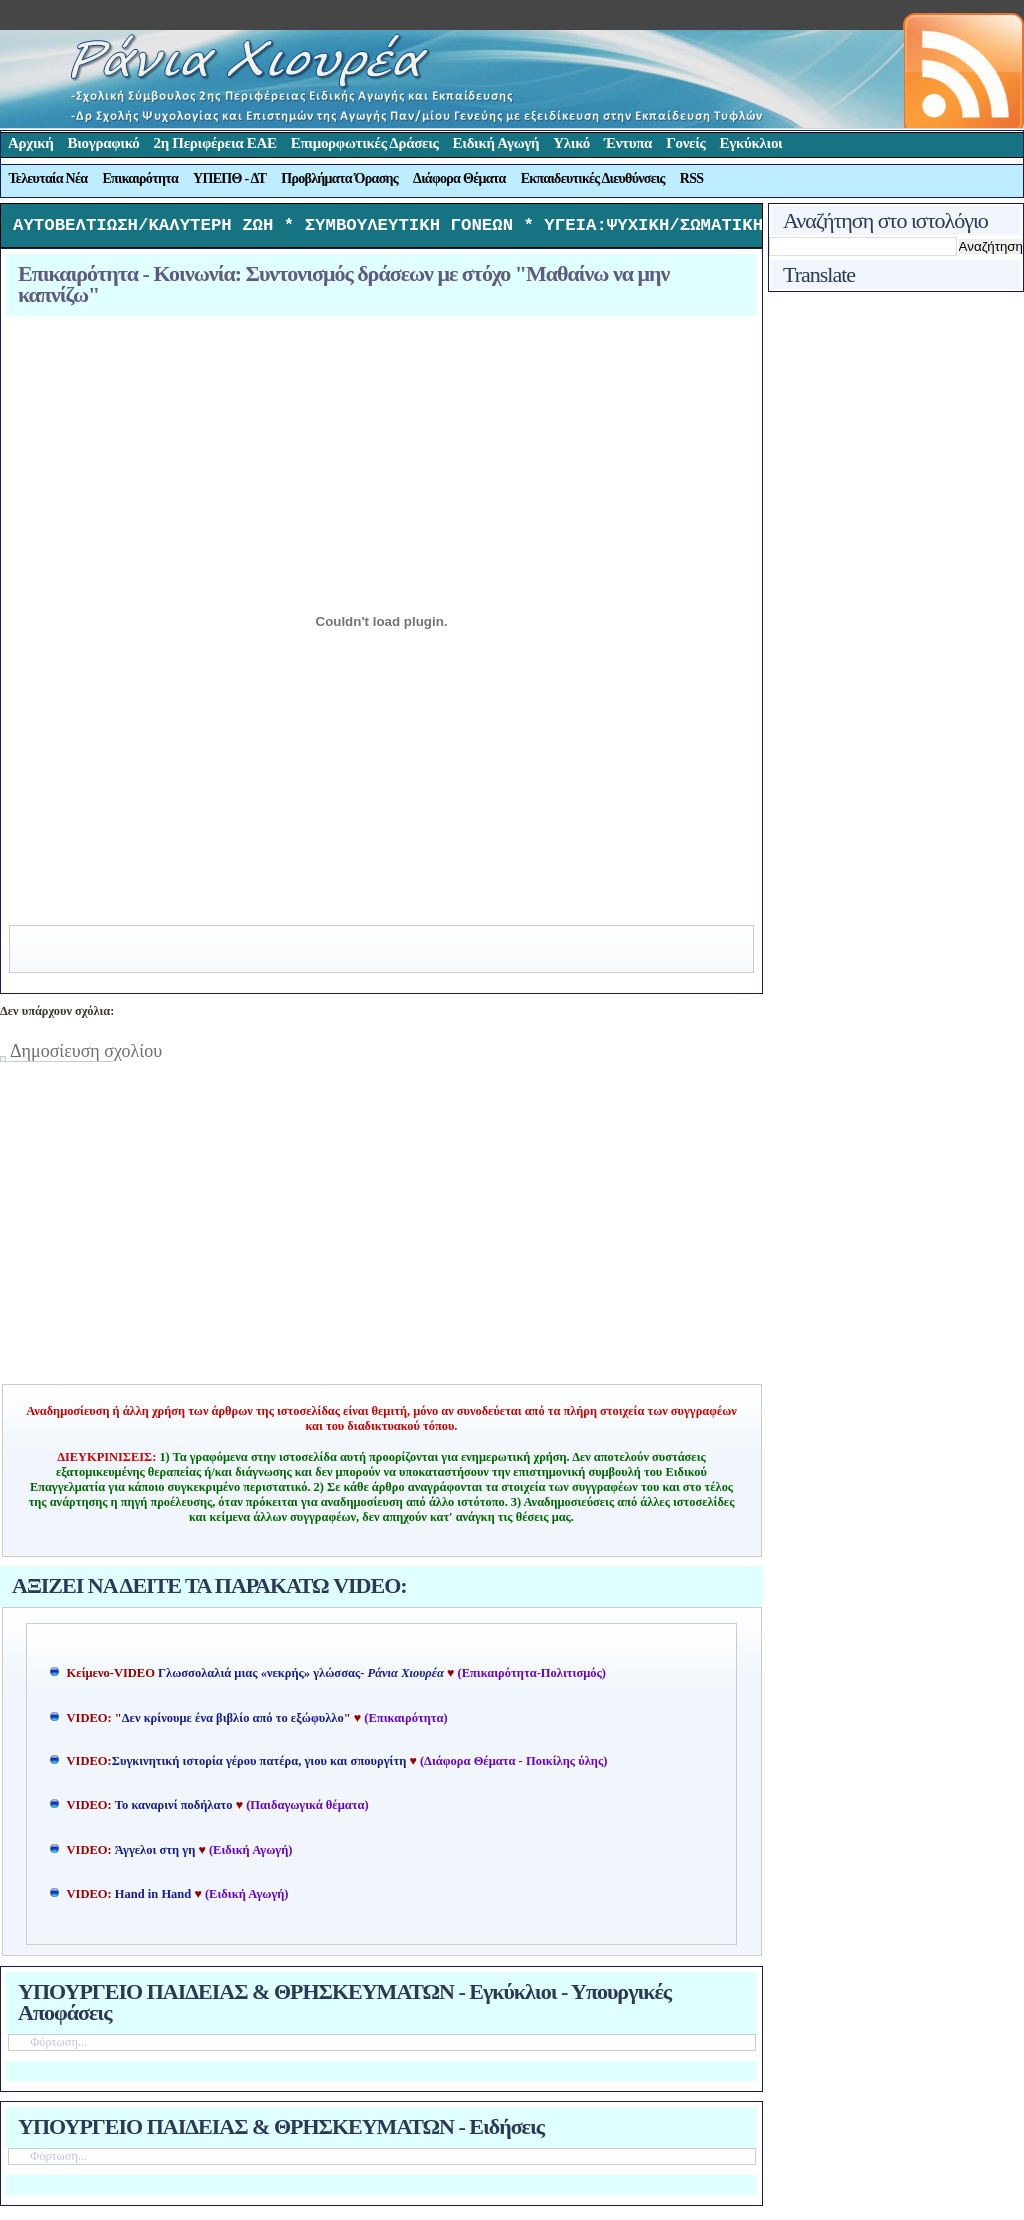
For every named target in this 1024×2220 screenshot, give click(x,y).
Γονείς (685, 143)
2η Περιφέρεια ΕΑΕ (214, 143)
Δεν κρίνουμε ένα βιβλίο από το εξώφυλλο (233, 1723)
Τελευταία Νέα (48, 178)
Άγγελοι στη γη (157, 1855)
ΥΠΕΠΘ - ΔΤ (229, 178)
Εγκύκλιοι (751, 143)
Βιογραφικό (104, 143)
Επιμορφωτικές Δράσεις (365, 143)
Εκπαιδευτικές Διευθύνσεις (593, 178)
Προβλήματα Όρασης (339, 178)
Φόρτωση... (58, 2047)
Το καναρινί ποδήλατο (174, 1810)
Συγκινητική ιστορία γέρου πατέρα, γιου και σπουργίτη (261, 1766)
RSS (692, 178)
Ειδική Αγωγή (496, 143)
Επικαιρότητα (140, 178)
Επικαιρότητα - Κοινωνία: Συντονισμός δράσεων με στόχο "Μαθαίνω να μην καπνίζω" (343, 289)
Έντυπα (628, 143)
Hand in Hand (153, 1899)
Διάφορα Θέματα (459, 178)
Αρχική (31, 143)
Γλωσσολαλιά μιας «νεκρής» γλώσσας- (301, 1678)
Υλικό (571, 143)
